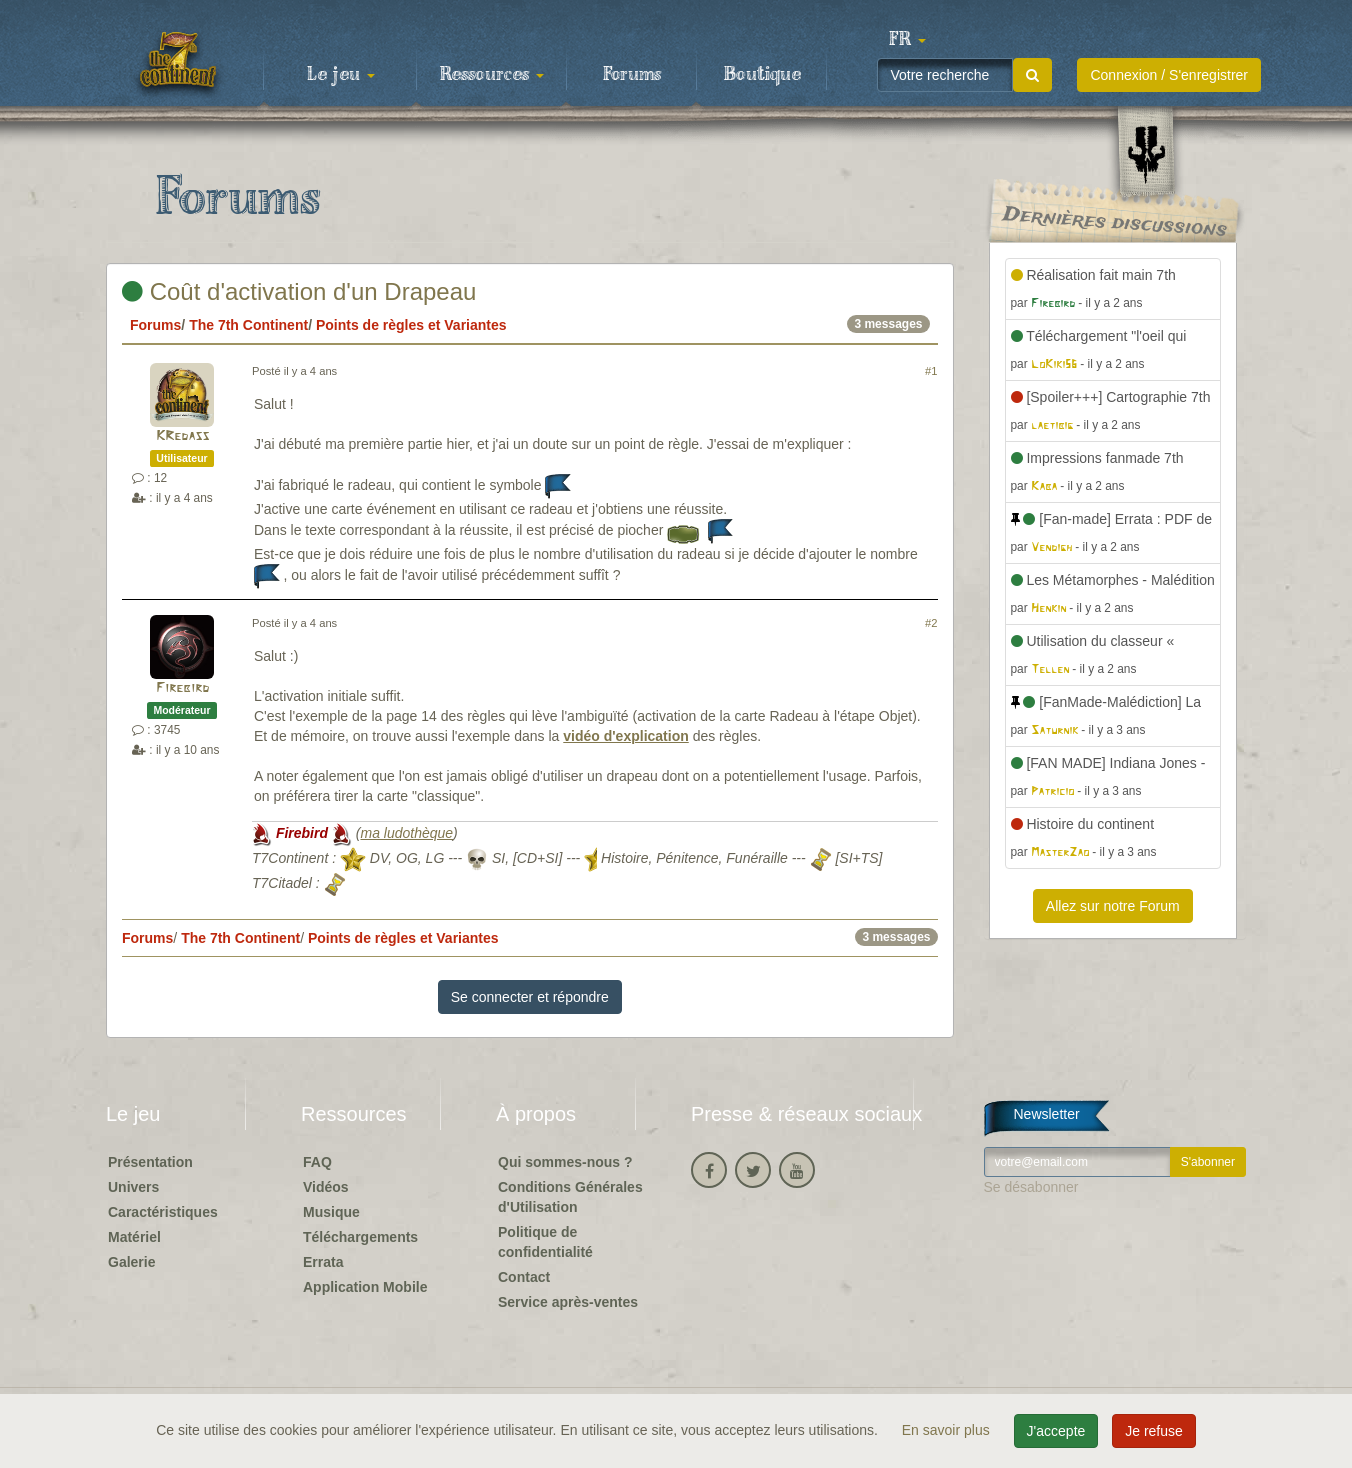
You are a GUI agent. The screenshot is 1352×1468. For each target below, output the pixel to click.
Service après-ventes (568, 1302)
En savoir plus (948, 1430)
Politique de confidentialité (545, 1242)
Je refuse (1154, 1431)
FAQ (317, 1162)
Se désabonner (1031, 1187)
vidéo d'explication (625, 736)
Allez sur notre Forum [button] (1113, 906)
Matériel (134, 1237)
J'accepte (1056, 1431)
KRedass (182, 436)
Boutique (762, 75)
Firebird (182, 688)
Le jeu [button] (341, 75)
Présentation (150, 1162)
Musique (331, 1212)
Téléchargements (360, 1237)
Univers (133, 1187)
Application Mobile (365, 1287)
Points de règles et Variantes (411, 325)
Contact (524, 1277)
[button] (907, 40)
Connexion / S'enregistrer (1169, 75)
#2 (931, 623)
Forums (632, 75)
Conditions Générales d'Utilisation (570, 1197)
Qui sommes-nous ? (565, 1162)
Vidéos (326, 1187)
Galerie (131, 1262)
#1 (931, 371)
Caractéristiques (163, 1212)
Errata (323, 1262)
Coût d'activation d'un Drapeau (299, 291)
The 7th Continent (248, 325)
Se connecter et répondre (530, 997)
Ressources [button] (492, 75)
